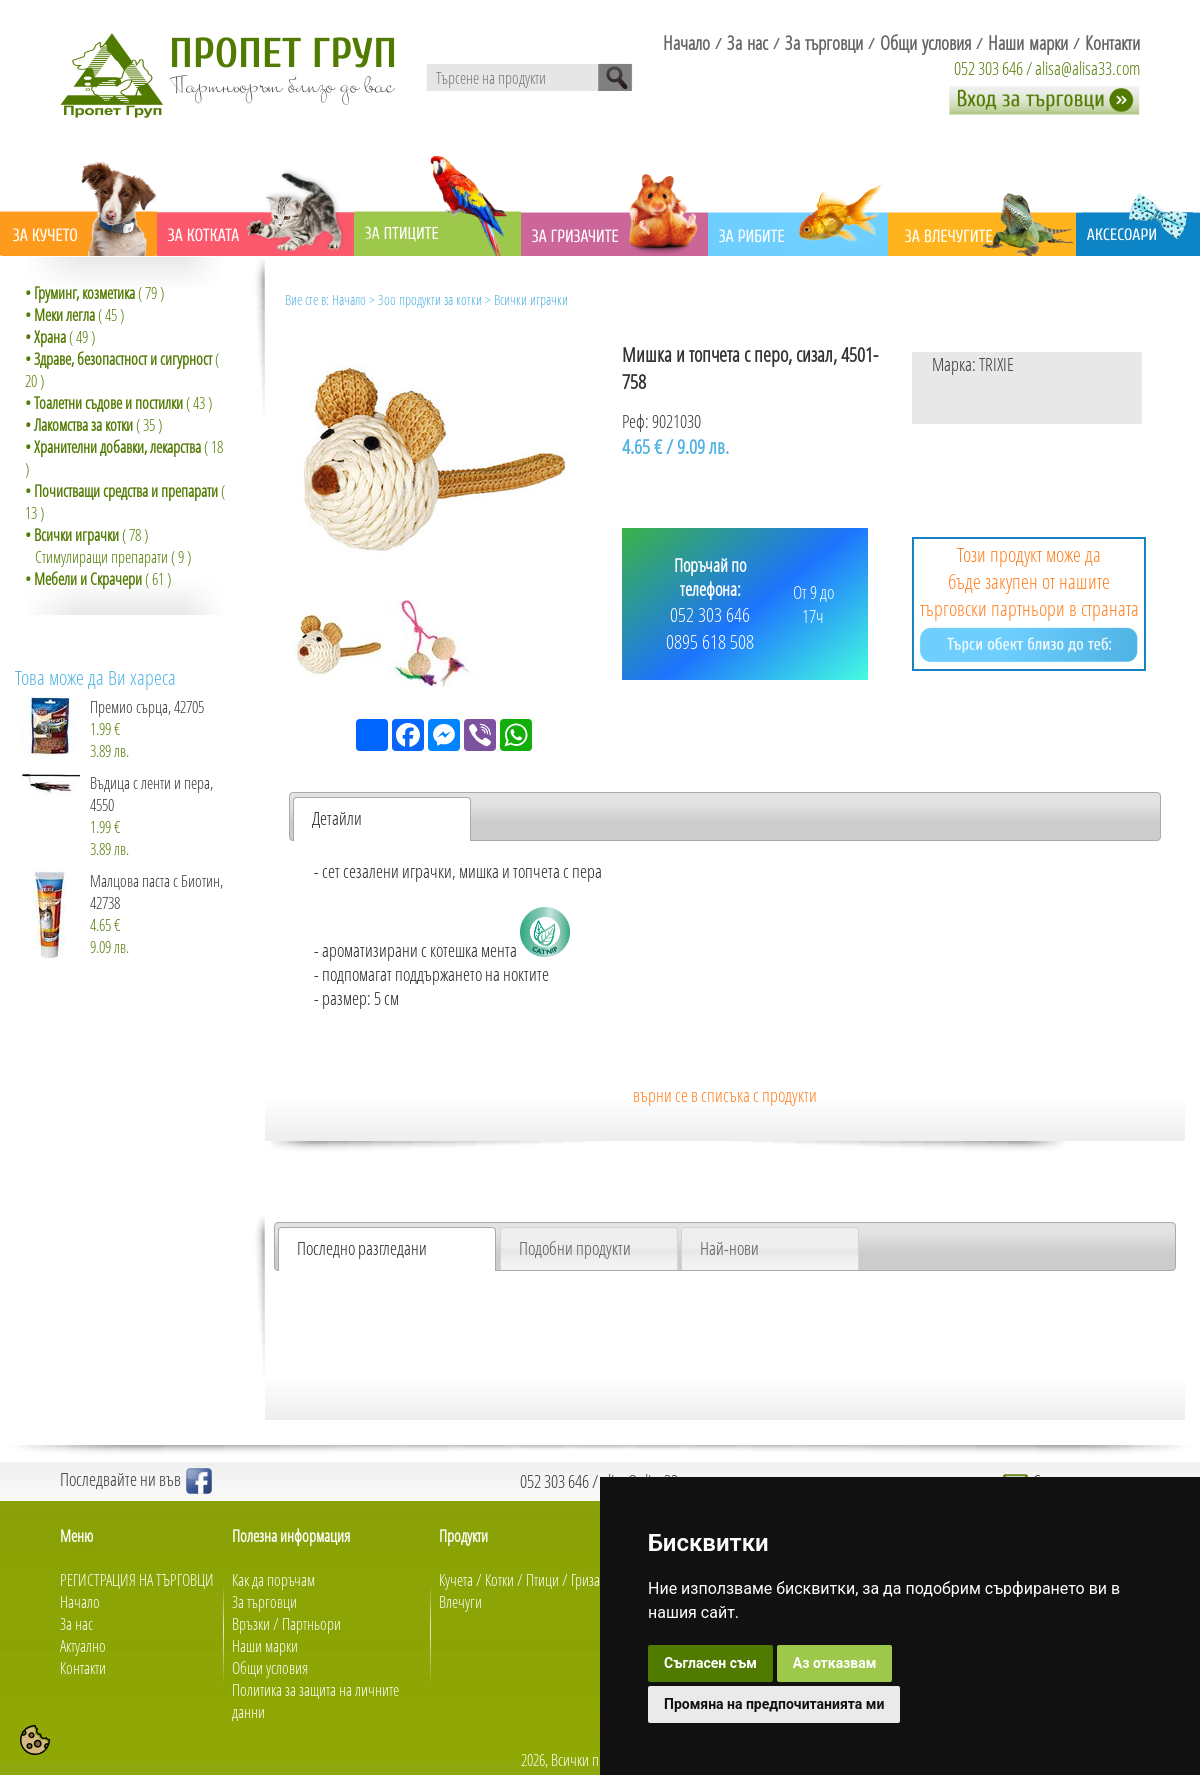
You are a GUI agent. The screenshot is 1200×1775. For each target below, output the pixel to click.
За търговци (264, 1602)
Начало (349, 299)
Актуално (83, 1646)
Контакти (83, 1668)
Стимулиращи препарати (101, 557)
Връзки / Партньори (286, 1624)
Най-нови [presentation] (729, 1248)
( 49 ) (60, 337)
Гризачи (592, 1580)
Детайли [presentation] (337, 818)
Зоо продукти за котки (430, 299)
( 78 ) (86, 535)
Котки (499, 1580)
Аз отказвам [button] (835, 1663)
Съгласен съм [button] (710, 1663)
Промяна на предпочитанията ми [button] (774, 1704)
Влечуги (460, 1602)
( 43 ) (118, 403)
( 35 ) (93, 425)
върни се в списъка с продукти (725, 1095)
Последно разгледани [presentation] (362, 1248)
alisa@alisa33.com (1087, 68)
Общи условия (270, 1668)
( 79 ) (94, 293)
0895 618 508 (710, 641)
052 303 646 (988, 68)
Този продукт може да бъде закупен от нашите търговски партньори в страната (1029, 601)
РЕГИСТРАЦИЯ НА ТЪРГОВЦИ (137, 1580)
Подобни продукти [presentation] (575, 1248)
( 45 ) (74, 315)
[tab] (382, 818)
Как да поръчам (273, 1580)
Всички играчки (531, 299)
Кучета (456, 1580)
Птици (542, 1580)
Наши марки (265, 1646)
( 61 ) (98, 579)
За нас (76, 1624)
